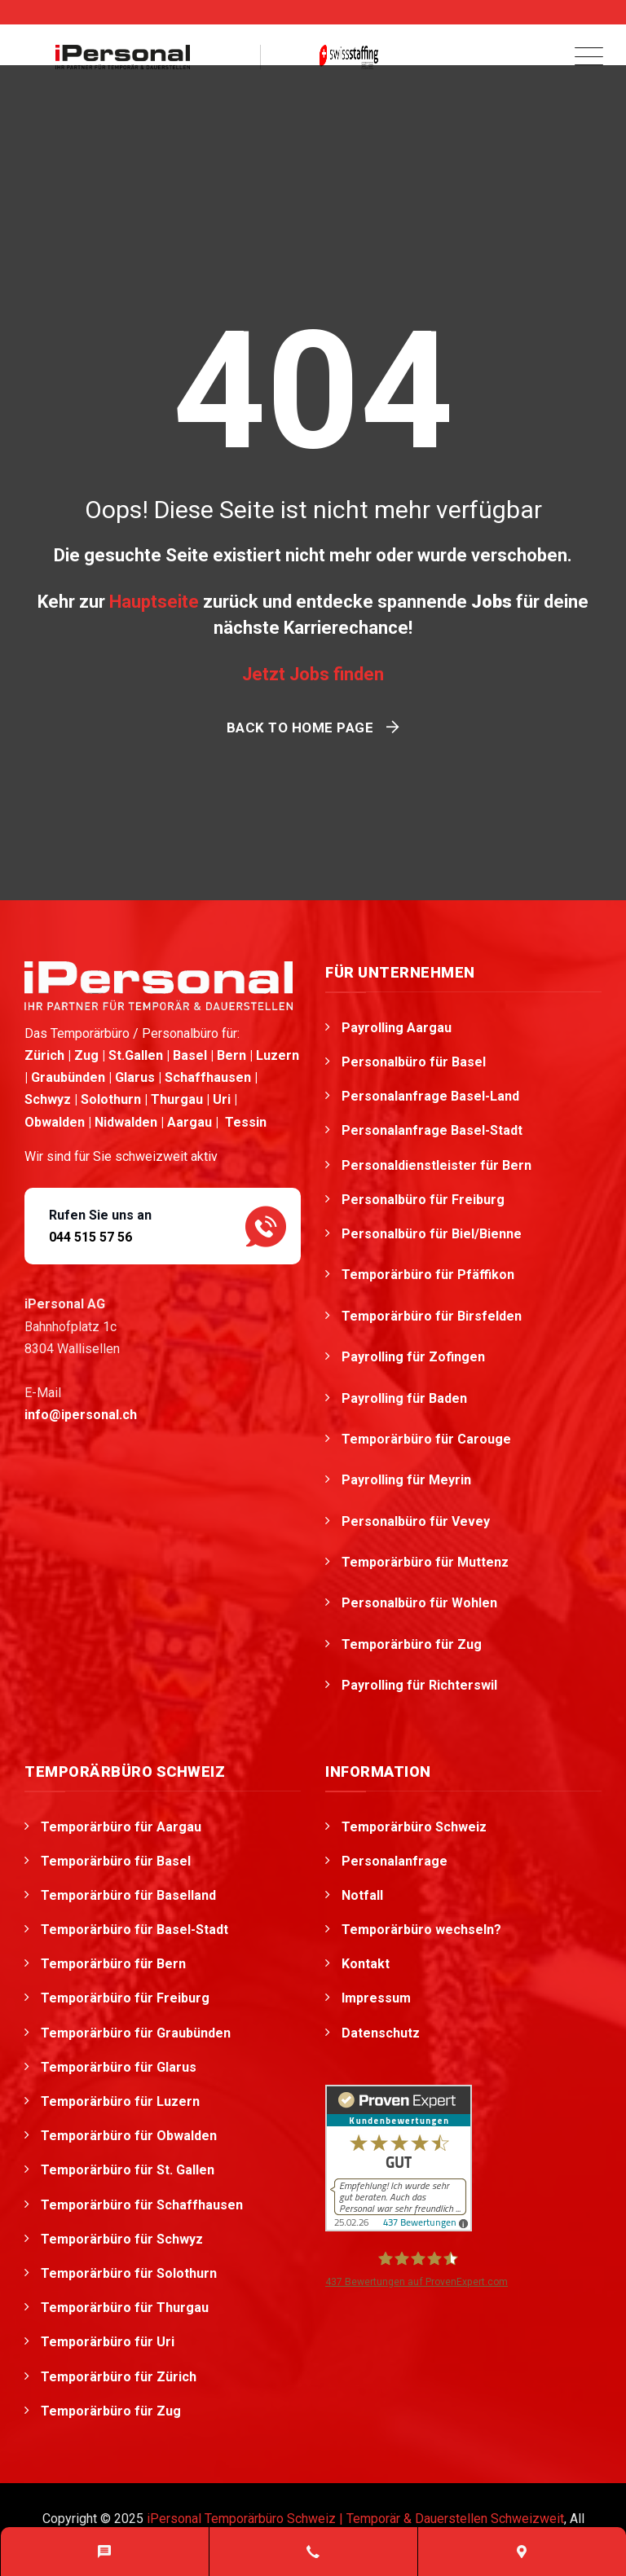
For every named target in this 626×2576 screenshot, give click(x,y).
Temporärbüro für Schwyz (122, 2239)
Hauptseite (154, 601)
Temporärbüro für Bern (113, 1964)
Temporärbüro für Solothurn (129, 2273)
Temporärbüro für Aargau (121, 1827)
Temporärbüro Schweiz (414, 1827)
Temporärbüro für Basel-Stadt (134, 1929)
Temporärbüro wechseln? (421, 1929)
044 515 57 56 (90, 1237)
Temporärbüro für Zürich (118, 2377)
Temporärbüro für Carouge (428, 1439)
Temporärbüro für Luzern (120, 2101)
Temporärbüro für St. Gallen (127, 2170)
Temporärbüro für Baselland (128, 1895)
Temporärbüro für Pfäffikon (430, 1274)
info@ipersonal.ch (80, 1414)
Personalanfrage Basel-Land (430, 1096)
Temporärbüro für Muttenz (427, 1562)
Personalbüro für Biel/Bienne (433, 1234)
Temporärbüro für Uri (107, 2342)
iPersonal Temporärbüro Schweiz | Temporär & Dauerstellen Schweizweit (355, 2518)
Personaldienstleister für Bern (436, 1165)
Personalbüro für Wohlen (421, 1603)
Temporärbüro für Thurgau (125, 2307)
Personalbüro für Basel (414, 1062)
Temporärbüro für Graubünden (136, 2033)
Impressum (376, 1998)
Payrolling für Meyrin (408, 1480)
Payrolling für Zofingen (415, 1357)
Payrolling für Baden (406, 1398)
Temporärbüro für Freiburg (125, 1998)
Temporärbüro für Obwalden (129, 2135)
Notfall (362, 1895)
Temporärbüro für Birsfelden (433, 1316)
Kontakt (366, 1964)
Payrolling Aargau (397, 1027)
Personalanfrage (394, 1861)
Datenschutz (381, 2033)
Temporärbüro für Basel (116, 1861)
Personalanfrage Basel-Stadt (432, 1130)
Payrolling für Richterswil (421, 1685)
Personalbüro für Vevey (417, 1521)
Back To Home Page (300, 727)
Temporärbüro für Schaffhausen (142, 2205)
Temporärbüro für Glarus (118, 2067)
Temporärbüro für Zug (413, 1644)
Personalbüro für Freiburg (423, 1199)
